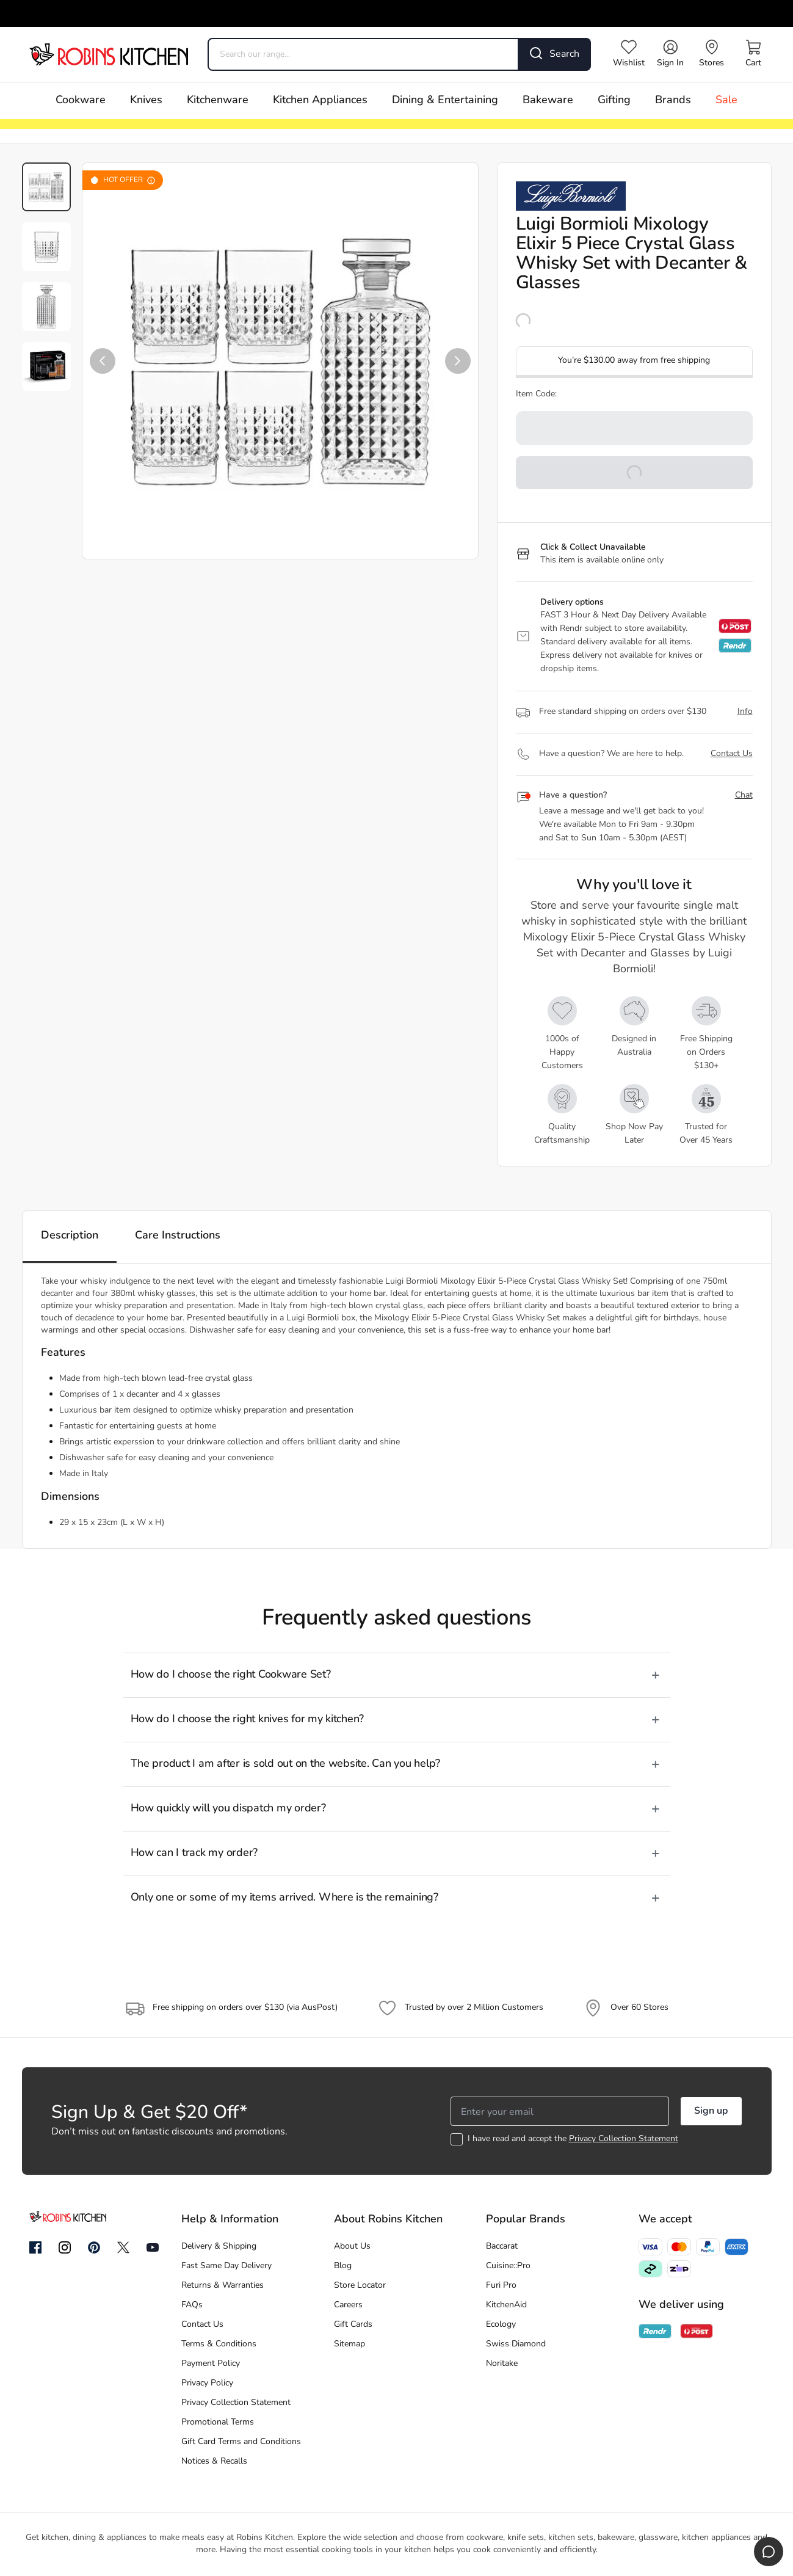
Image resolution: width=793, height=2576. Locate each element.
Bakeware (548, 100)
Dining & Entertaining (445, 100)
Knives (146, 100)
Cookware (81, 100)
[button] (102, 361)
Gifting (614, 100)
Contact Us (732, 754)
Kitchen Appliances (320, 100)
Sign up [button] (711, 2111)
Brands (673, 100)
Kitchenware (217, 100)
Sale (726, 100)
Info (745, 711)
